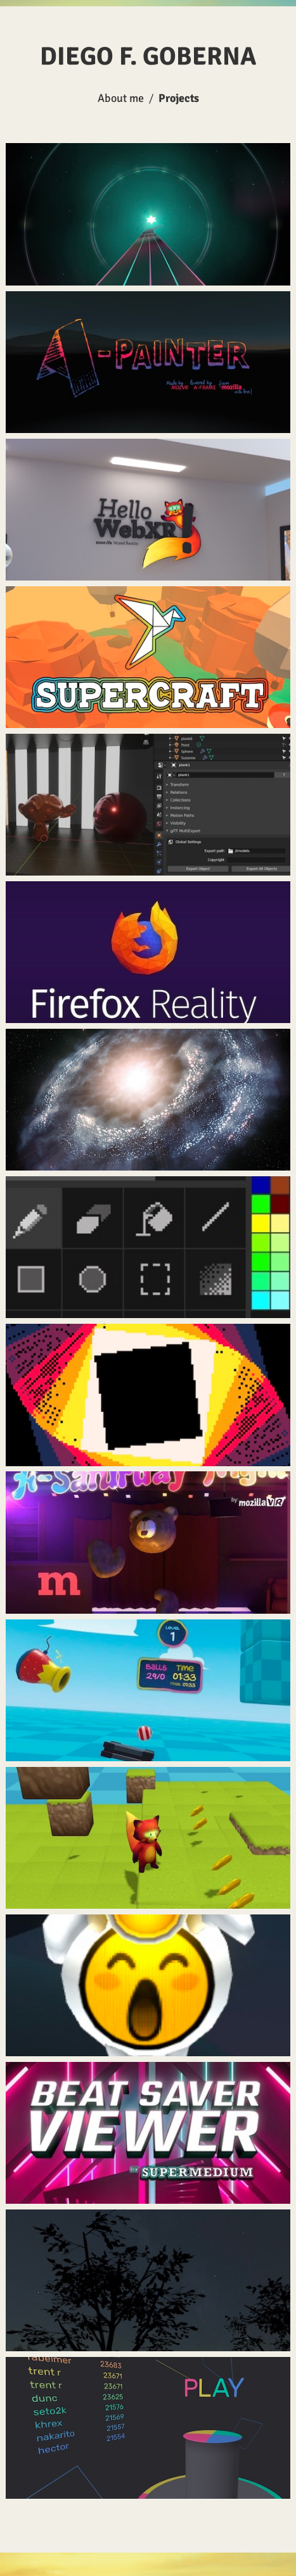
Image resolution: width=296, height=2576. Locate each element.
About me (121, 98)
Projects (178, 98)
